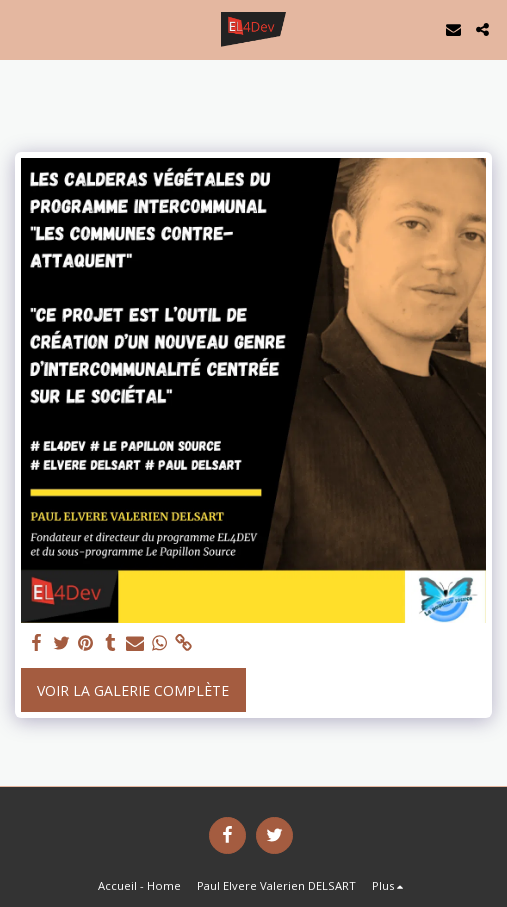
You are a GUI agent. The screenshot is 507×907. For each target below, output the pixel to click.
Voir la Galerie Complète (133, 690)
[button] (22, 28)
